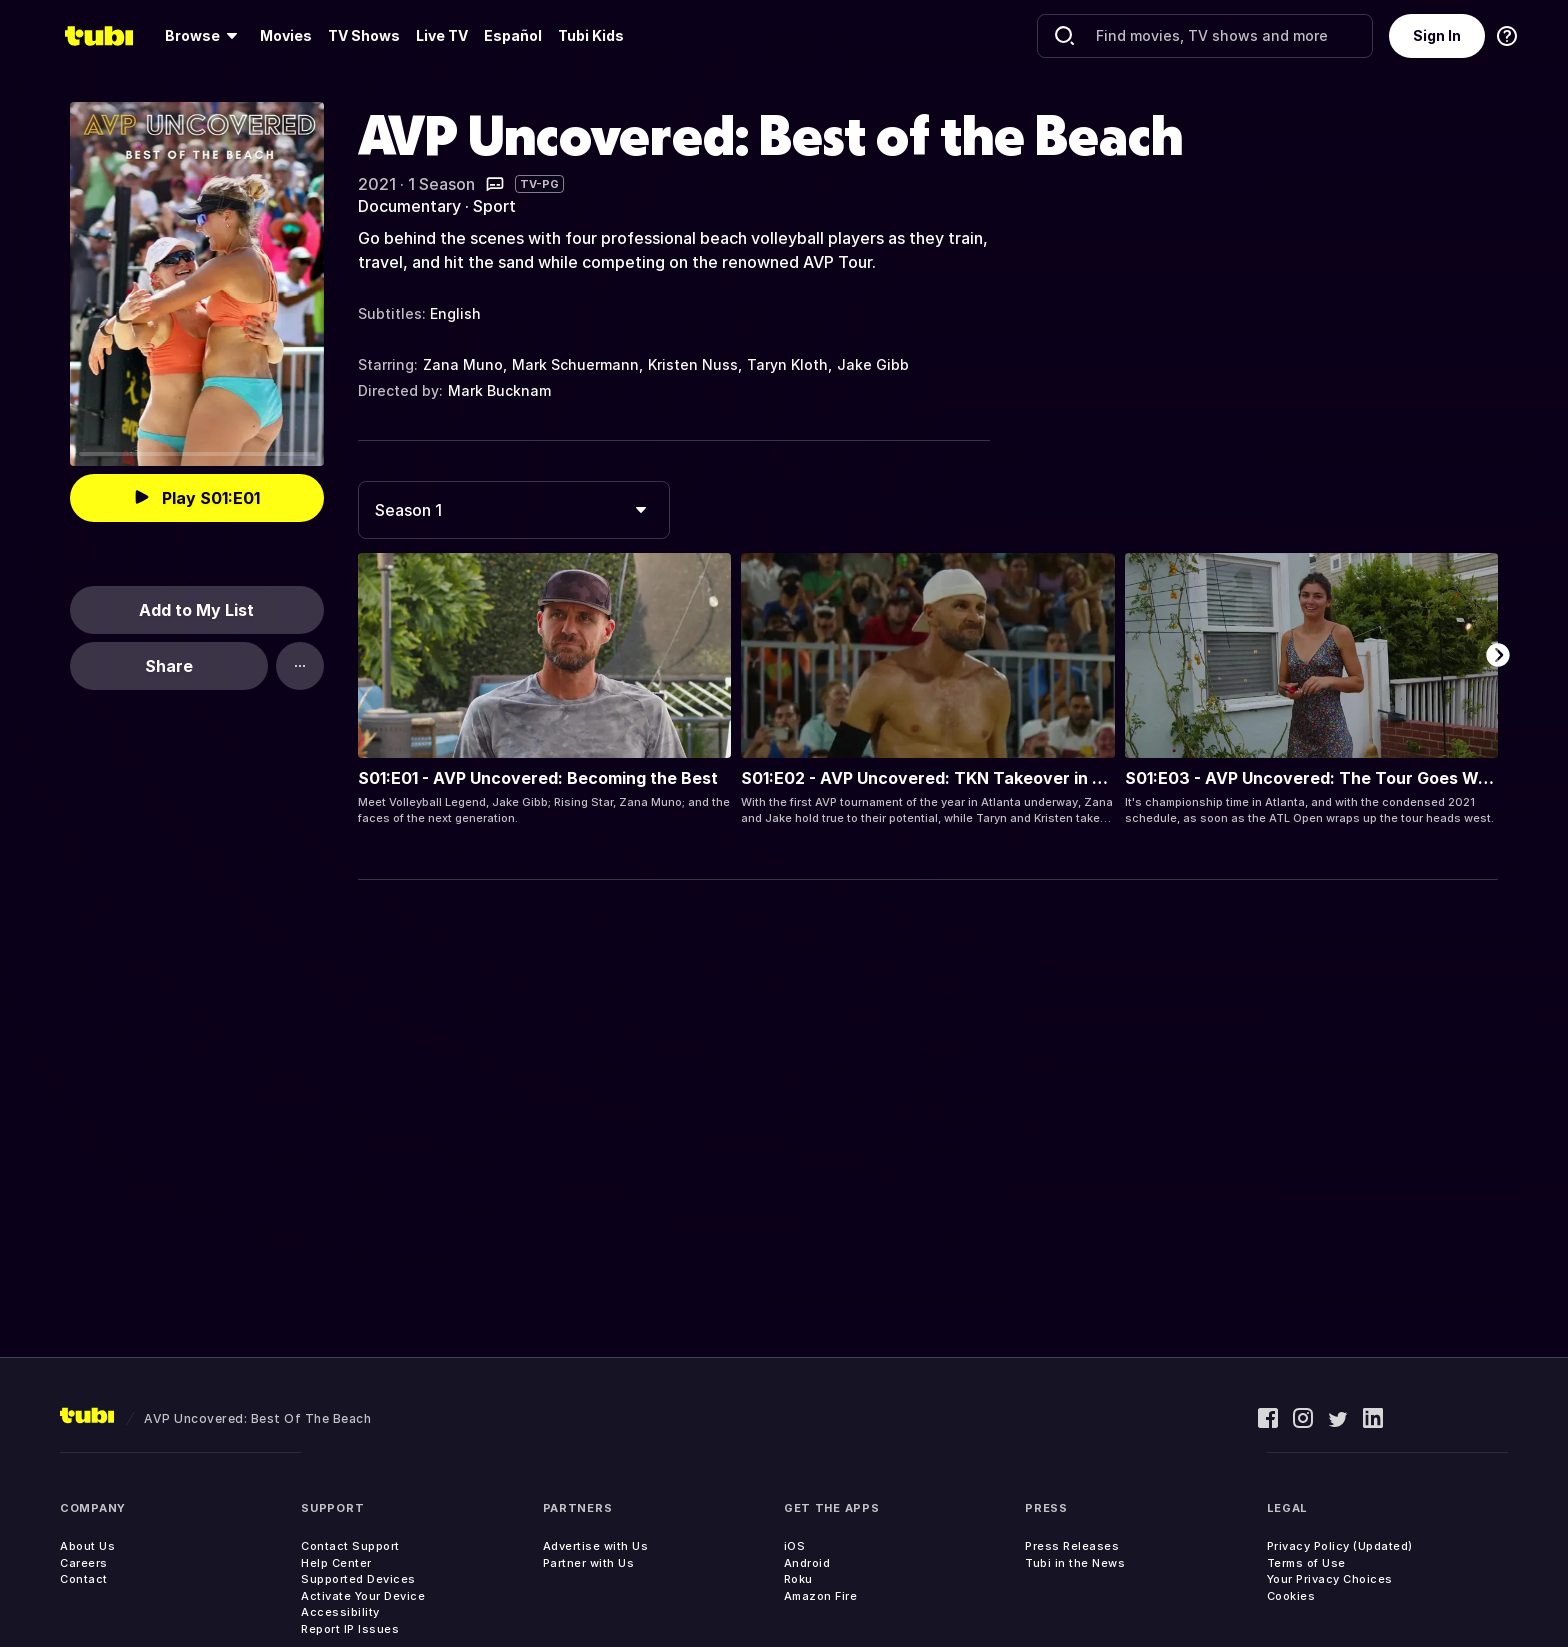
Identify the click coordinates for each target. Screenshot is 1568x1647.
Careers (84, 1563)
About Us (87, 1546)
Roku (798, 1579)
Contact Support (350, 1546)
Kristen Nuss (693, 364)
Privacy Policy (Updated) (1340, 1546)
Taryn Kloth (787, 364)
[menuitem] (204, 36)
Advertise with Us (596, 1546)
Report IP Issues (350, 1629)
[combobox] (514, 510)
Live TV (442, 35)
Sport (494, 206)
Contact (84, 1579)
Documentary (409, 206)
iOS (795, 1546)
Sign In (1437, 35)
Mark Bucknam (499, 390)
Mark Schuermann (575, 364)
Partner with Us (589, 1563)
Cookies (1291, 1596)
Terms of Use (1306, 1563)
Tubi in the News (1075, 1563)
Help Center (336, 1563)
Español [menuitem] (513, 35)
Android (807, 1563)
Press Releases (1072, 1546)
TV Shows (364, 35)
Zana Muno (463, 364)
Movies (286, 35)
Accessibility (340, 1612)
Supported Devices (358, 1579)
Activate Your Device (363, 1596)
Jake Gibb (873, 364)
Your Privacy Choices (1330, 1579)
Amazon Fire (821, 1596)
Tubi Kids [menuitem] (591, 35)
